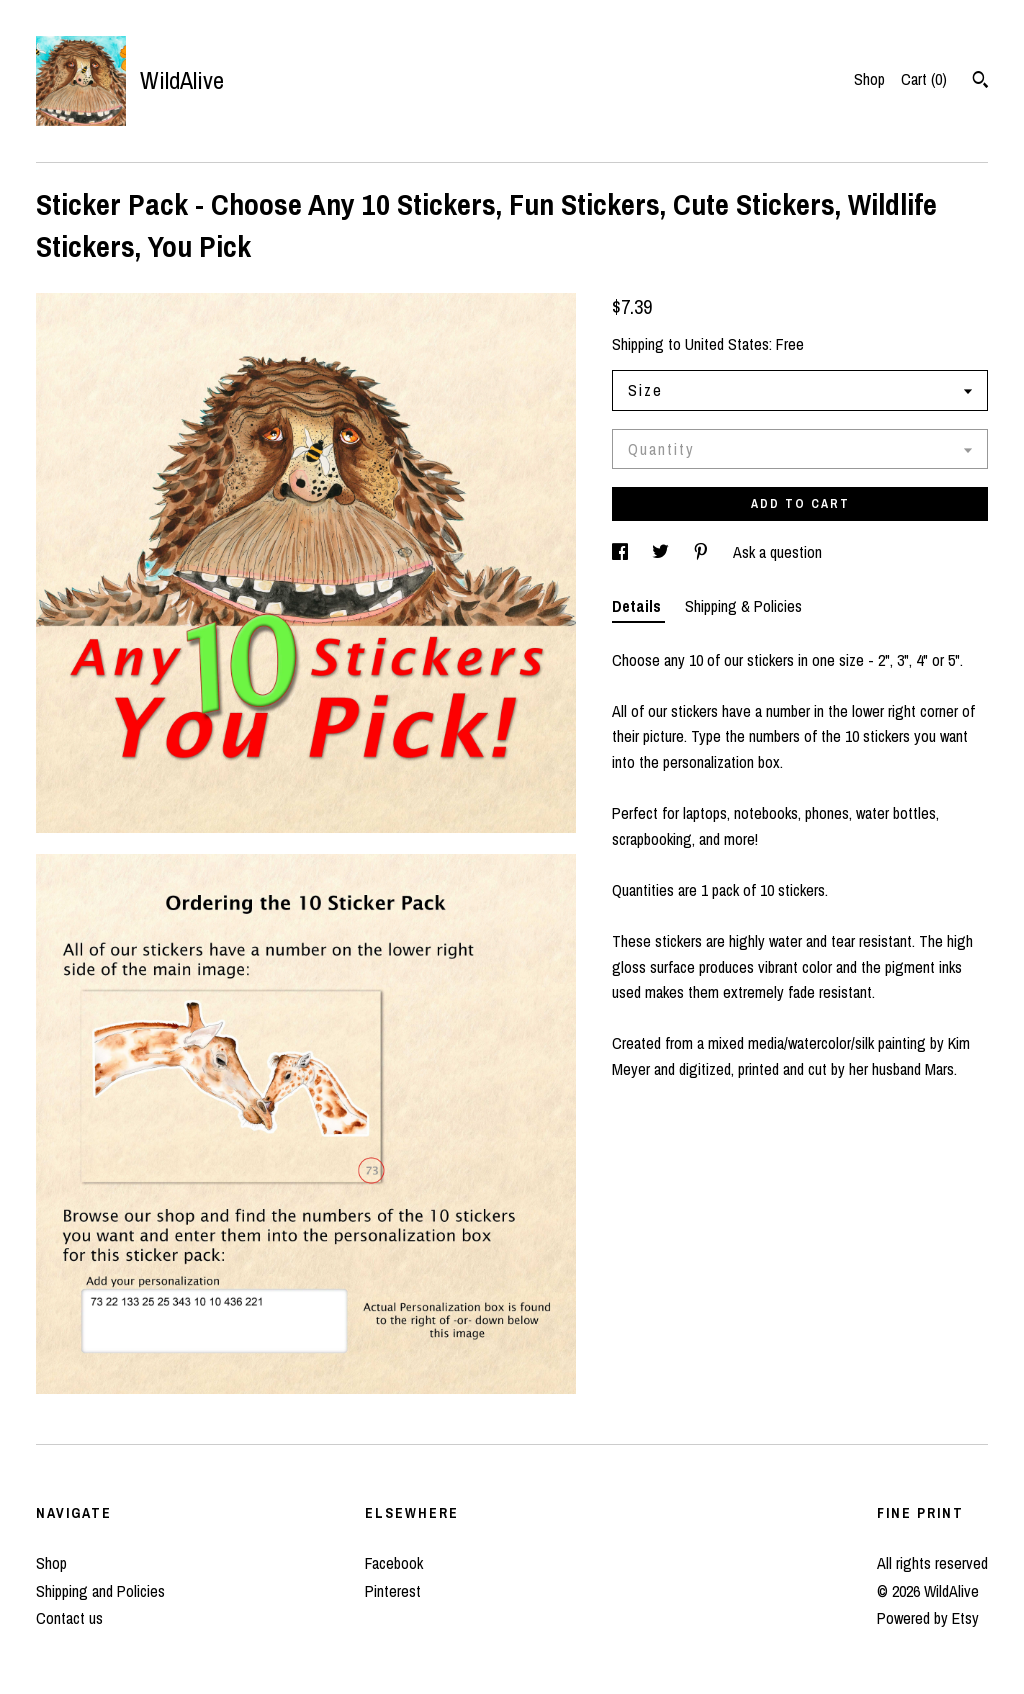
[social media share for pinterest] (703, 552)
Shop (869, 79)
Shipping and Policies (100, 1591)
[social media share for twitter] (662, 552)
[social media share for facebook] (622, 552)
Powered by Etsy (928, 1618)
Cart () (924, 79)
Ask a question (777, 552)
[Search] (980, 82)
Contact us (69, 1618)
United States (727, 344)
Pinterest (393, 1591)
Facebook (394, 1563)
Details (638, 606)
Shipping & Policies (743, 606)
